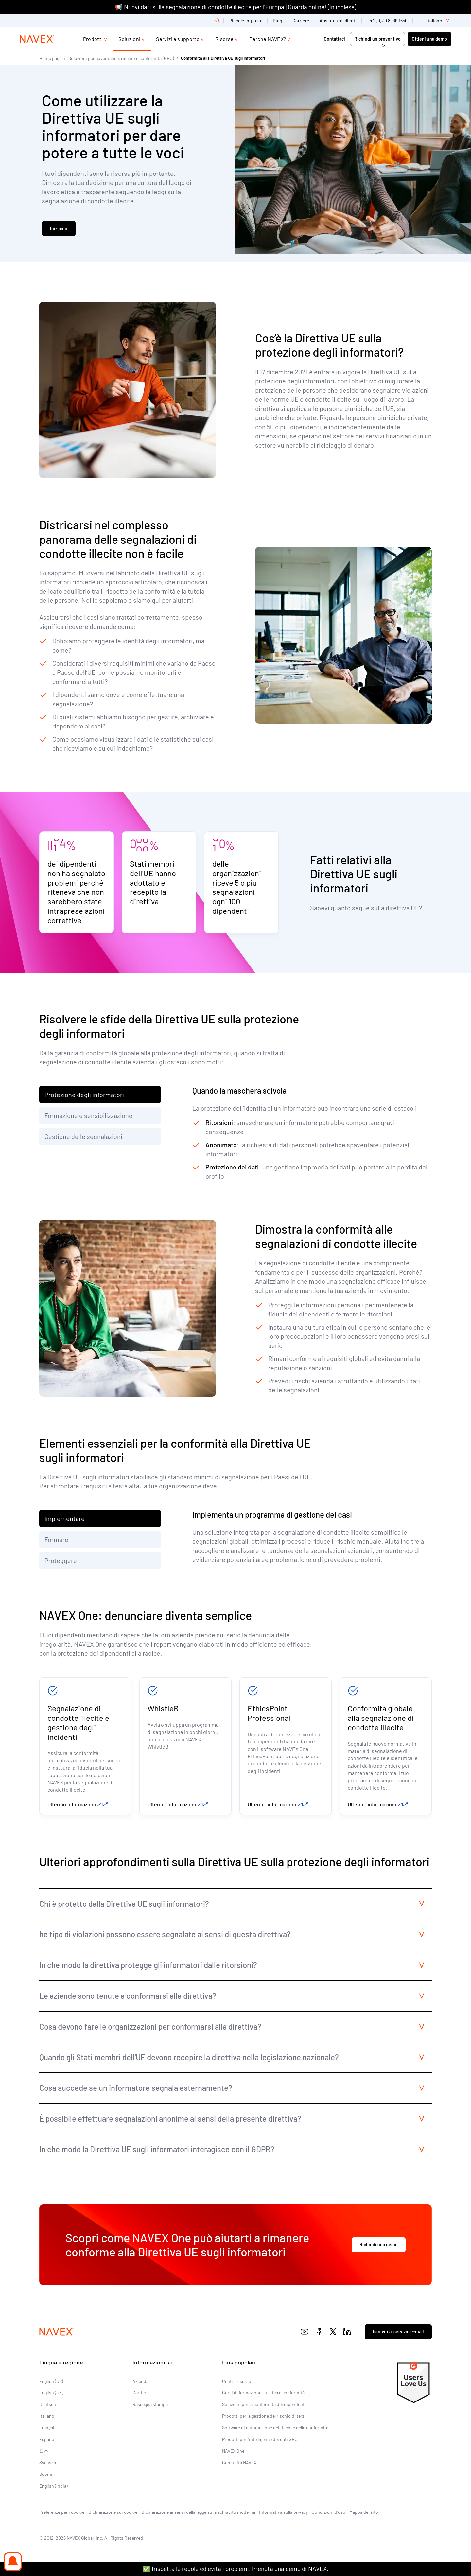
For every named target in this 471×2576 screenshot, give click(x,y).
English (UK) (51, 2392)
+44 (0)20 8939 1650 (387, 20)
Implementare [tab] (64, 1518)
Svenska (47, 2462)
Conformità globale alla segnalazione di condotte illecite (381, 1717)
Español (47, 2439)
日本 (43, 2451)
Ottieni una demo (429, 39)
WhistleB (163, 1708)
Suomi (45, 2474)
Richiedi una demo (378, 2244)
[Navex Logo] (37, 39)
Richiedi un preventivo (377, 39)
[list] (434, 20)
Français (48, 2427)
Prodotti (93, 39)
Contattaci (335, 39)
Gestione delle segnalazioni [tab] (83, 1136)
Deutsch (47, 2404)
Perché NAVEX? (267, 39)
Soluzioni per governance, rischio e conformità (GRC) (121, 58)
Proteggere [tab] (60, 1560)
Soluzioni (129, 39)
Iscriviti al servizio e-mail (398, 2331)
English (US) (51, 2381)
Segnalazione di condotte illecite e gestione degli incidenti (78, 1722)
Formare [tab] (56, 1539)
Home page (50, 58)
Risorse (224, 39)
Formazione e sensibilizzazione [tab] (88, 1115)
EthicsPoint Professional (269, 1712)
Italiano (46, 2416)
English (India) (53, 2486)
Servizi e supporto (178, 39)
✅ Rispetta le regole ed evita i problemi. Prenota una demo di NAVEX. (235, 2568)
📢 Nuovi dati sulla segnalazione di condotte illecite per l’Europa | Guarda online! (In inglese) (235, 6)
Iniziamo (58, 228)
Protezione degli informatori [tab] (84, 1094)
